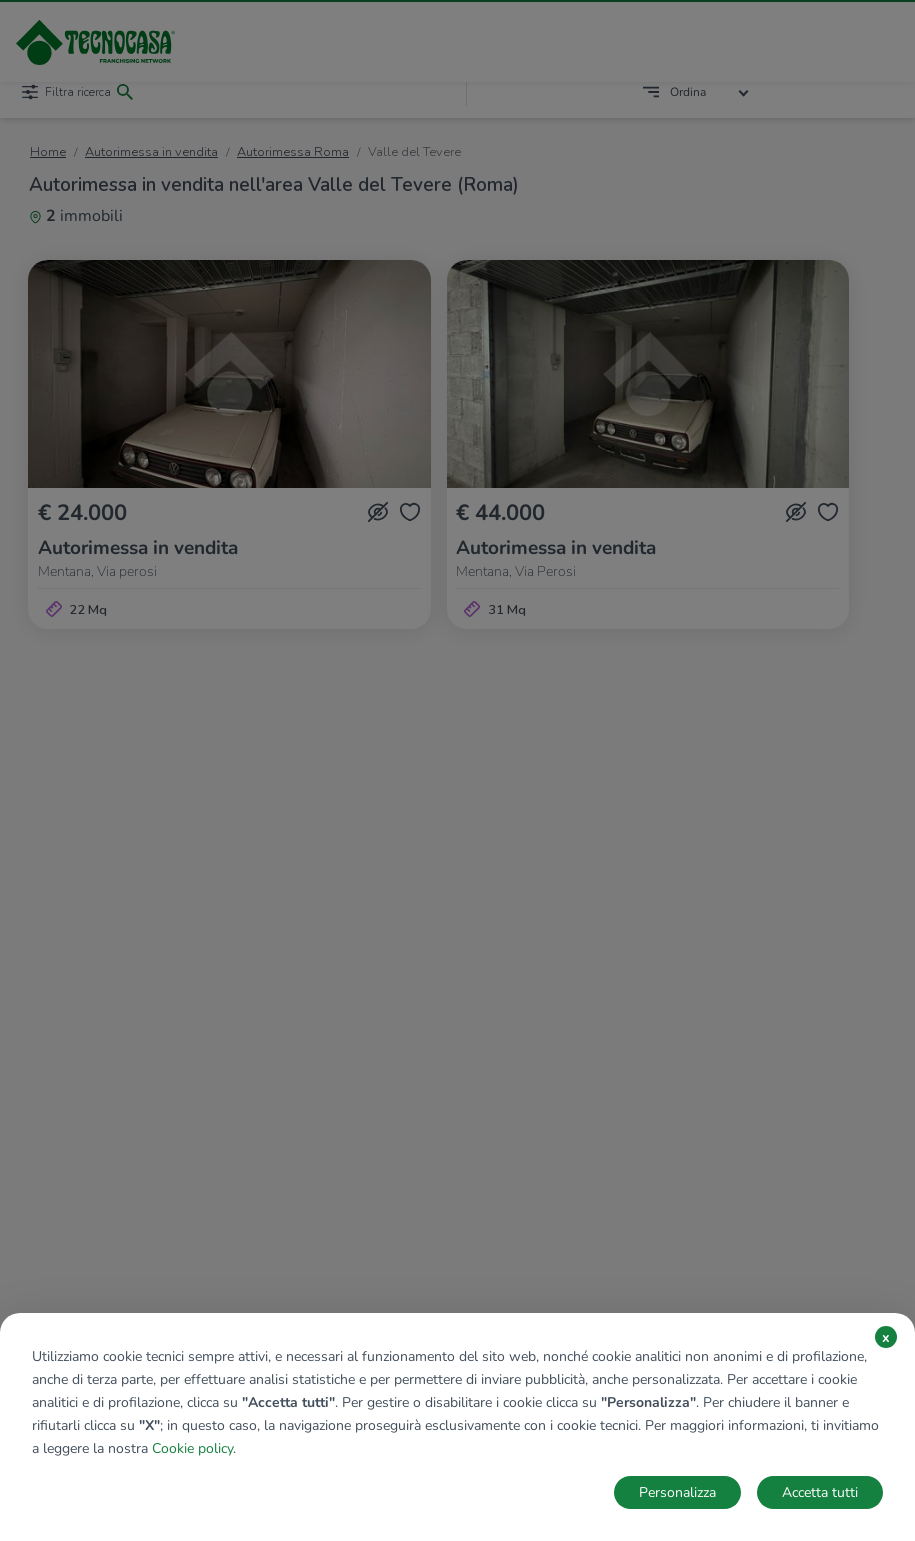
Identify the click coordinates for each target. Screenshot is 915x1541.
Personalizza (677, 1492)
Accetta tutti (820, 1492)
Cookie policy (192, 1448)
